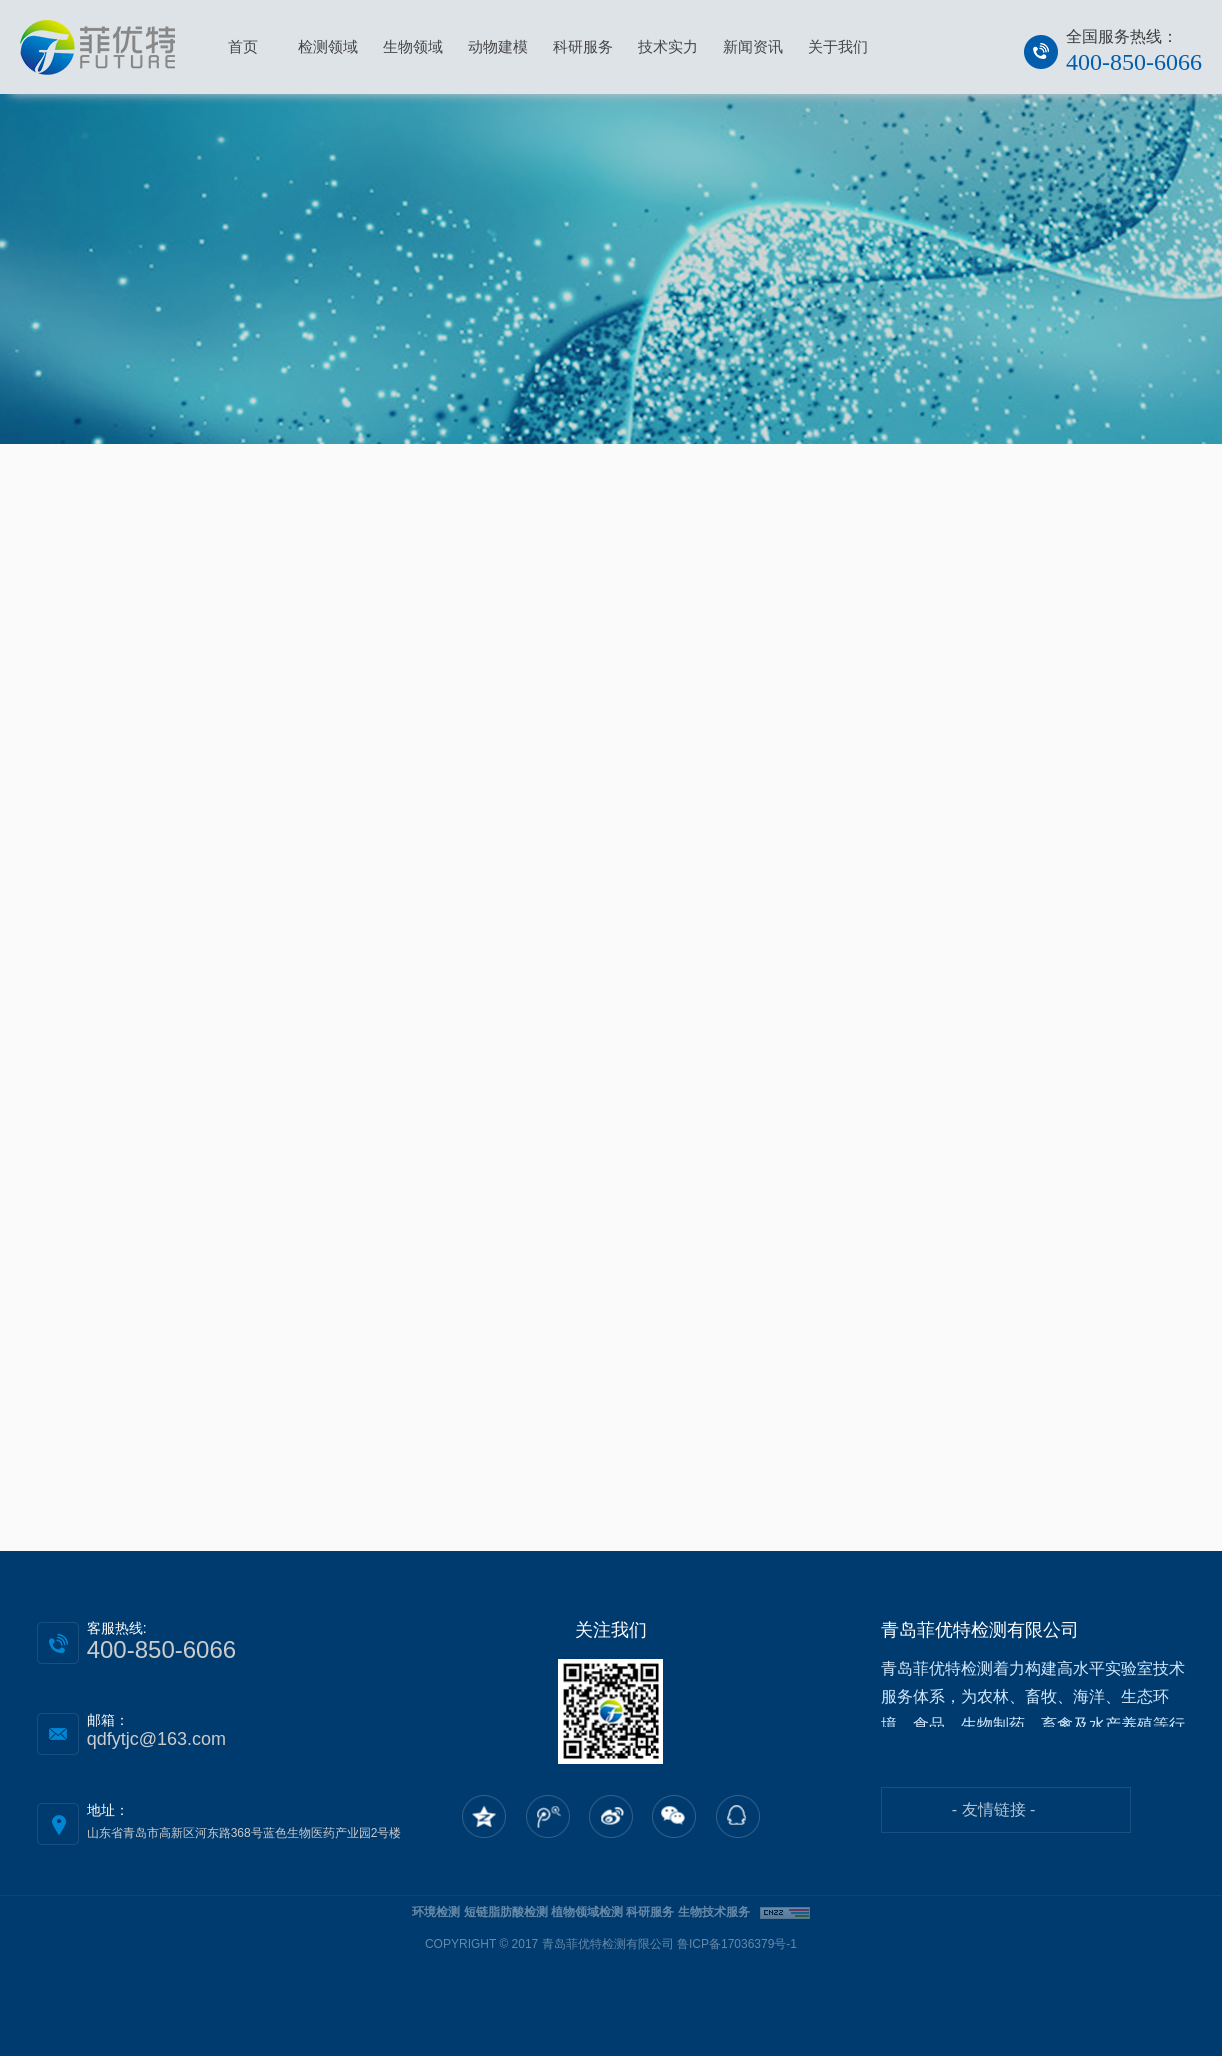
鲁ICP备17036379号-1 (737, 1944)
